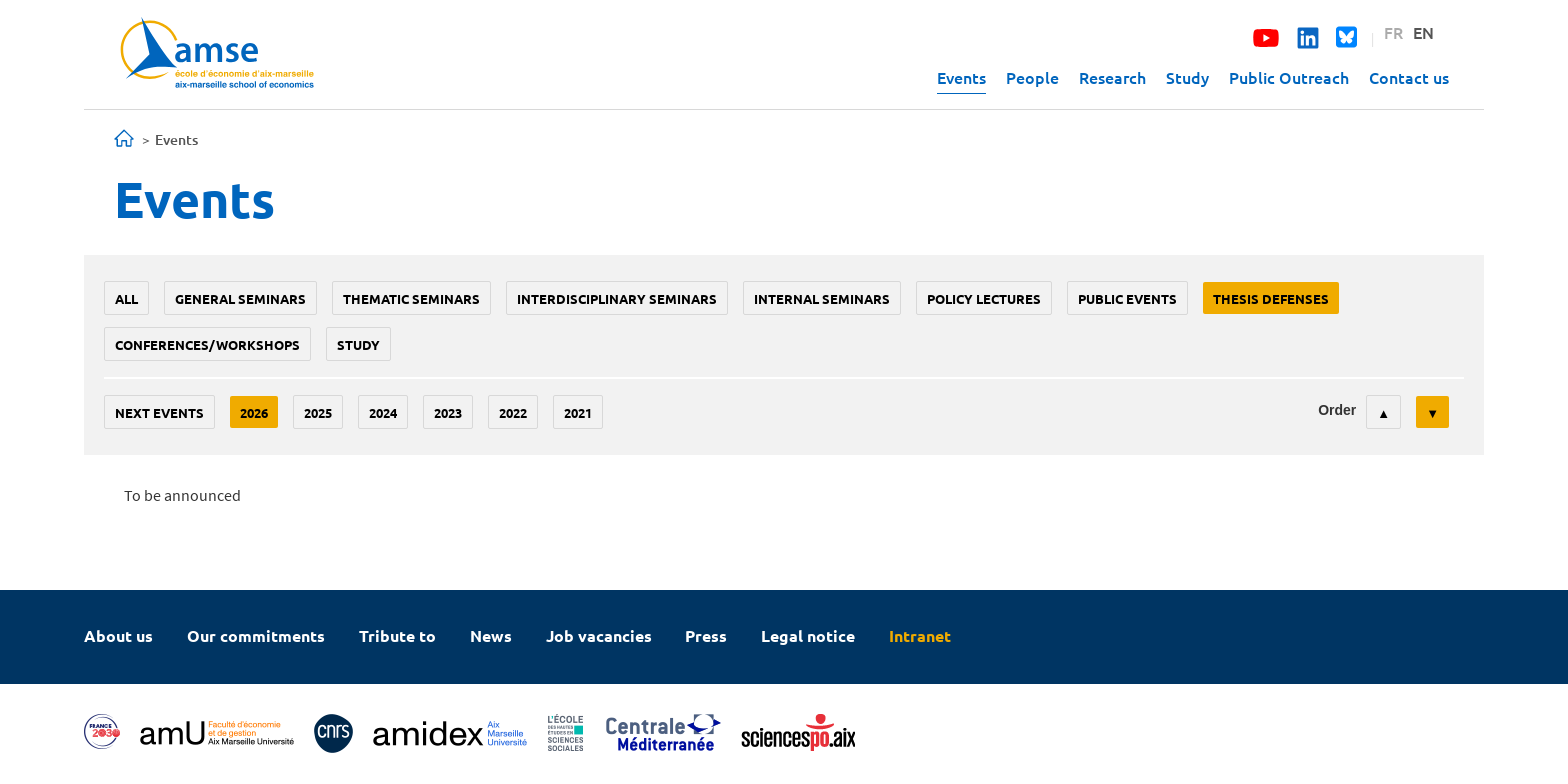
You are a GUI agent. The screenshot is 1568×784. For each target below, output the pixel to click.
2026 (254, 412)
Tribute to (397, 635)
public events (1127, 298)
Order (1337, 410)
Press (706, 635)
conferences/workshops (207, 344)
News (491, 635)
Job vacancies (599, 635)
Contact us (1409, 77)
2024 (383, 412)
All (126, 298)
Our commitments (256, 635)
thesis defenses (1271, 298)
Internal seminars (822, 298)
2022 (513, 412)
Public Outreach (1289, 77)
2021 (578, 412)
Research (1112, 77)
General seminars (240, 298)
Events (961, 77)
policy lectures (984, 298)
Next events (159, 412)
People (1032, 77)
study (358, 344)
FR (1393, 32)
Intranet (920, 635)
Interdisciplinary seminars (617, 298)
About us (118, 635)
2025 (318, 412)
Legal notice (808, 635)
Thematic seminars (411, 298)
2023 (448, 412)
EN (1423, 32)
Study (1187, 77)
